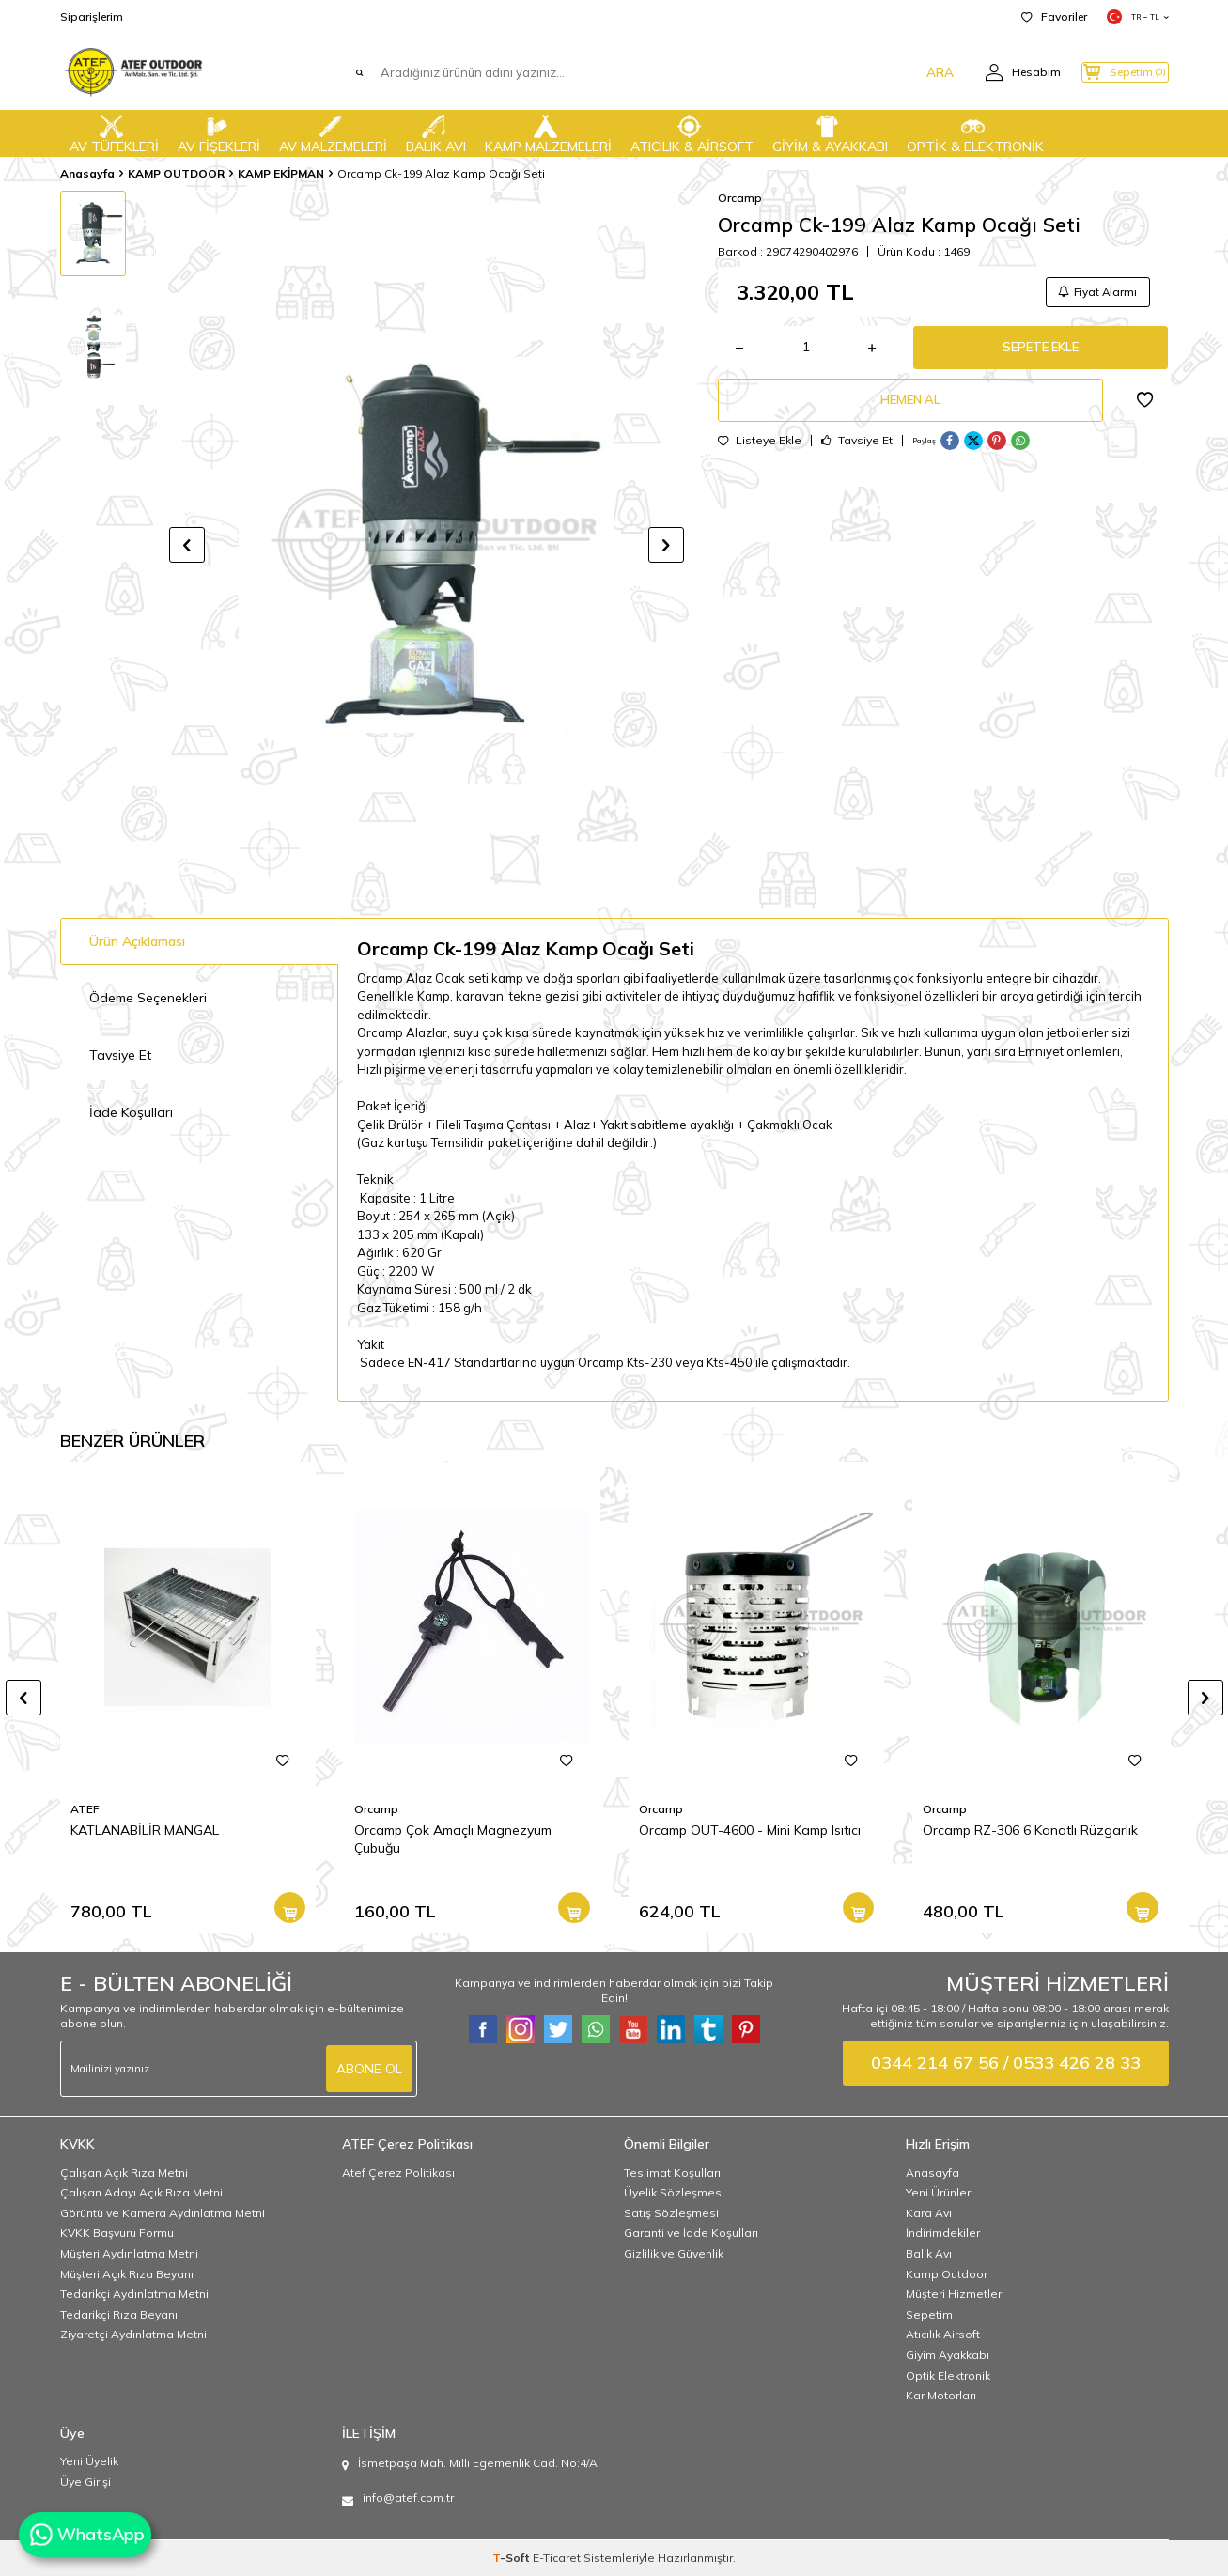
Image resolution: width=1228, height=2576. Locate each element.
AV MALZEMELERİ (333, 132)
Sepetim (929, 2314)
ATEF (85, 1809)
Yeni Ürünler (938, 2192)
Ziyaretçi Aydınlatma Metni (133, 2334)
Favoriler (1054, 16)
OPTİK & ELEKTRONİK (975, 132)
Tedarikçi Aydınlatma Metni (134, 2294)
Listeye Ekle (759, 452)
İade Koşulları (131, 1112)
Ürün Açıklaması (137, 941)
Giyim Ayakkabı (947, 2355)
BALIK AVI (436, 132)
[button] (187, 545)
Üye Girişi (85, 2482)
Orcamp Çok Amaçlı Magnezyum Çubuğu (453, 1839)
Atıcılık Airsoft (943, 2334)
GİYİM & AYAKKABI (830, 132)
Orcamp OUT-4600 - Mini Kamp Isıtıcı (750, 1830)
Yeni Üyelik (89, 2461)
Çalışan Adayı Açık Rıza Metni (141, 2192)
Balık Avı (929, 2253)
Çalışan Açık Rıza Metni (124, 2172)
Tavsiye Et (857, 452)
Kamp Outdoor (946, 2274)
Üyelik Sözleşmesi (674, 2192)
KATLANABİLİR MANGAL (144, 1830)
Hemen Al (910, 408)
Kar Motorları (941, 2395)
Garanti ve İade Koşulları (691, 2233)
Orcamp (740, 198)
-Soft (512, 2558)
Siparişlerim (91, 16)
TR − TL (1138, 16)
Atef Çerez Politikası (398, 2172)
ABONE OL (369, 2067)
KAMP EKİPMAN (281, 173)
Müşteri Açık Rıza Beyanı (127, 2274)
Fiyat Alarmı (1094, 293)
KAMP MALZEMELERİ (548, 132)
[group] (426, 544)
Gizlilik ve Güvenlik (673, 2253)
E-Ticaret (557, 2558)
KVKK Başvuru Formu (117, 2233)
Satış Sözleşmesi (671, 2213)
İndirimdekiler (943, 2233)
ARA (908, 72)
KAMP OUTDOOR (176, 173)
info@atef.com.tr (408, 2498)
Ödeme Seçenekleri (148, 997)
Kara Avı (929, 2213)
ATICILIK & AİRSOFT (692, 132)
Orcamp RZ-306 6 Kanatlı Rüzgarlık (1030, 1830)
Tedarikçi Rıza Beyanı (119, 2314)
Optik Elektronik (948, 2375)
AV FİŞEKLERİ (219, 132)
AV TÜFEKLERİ (114, 132)
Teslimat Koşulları (672, 2172)
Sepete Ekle (1041, 352)
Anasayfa (87, 173)
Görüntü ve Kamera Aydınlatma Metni (162, 2213)
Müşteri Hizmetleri (955, 2294)
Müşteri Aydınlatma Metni (129, 2253)
